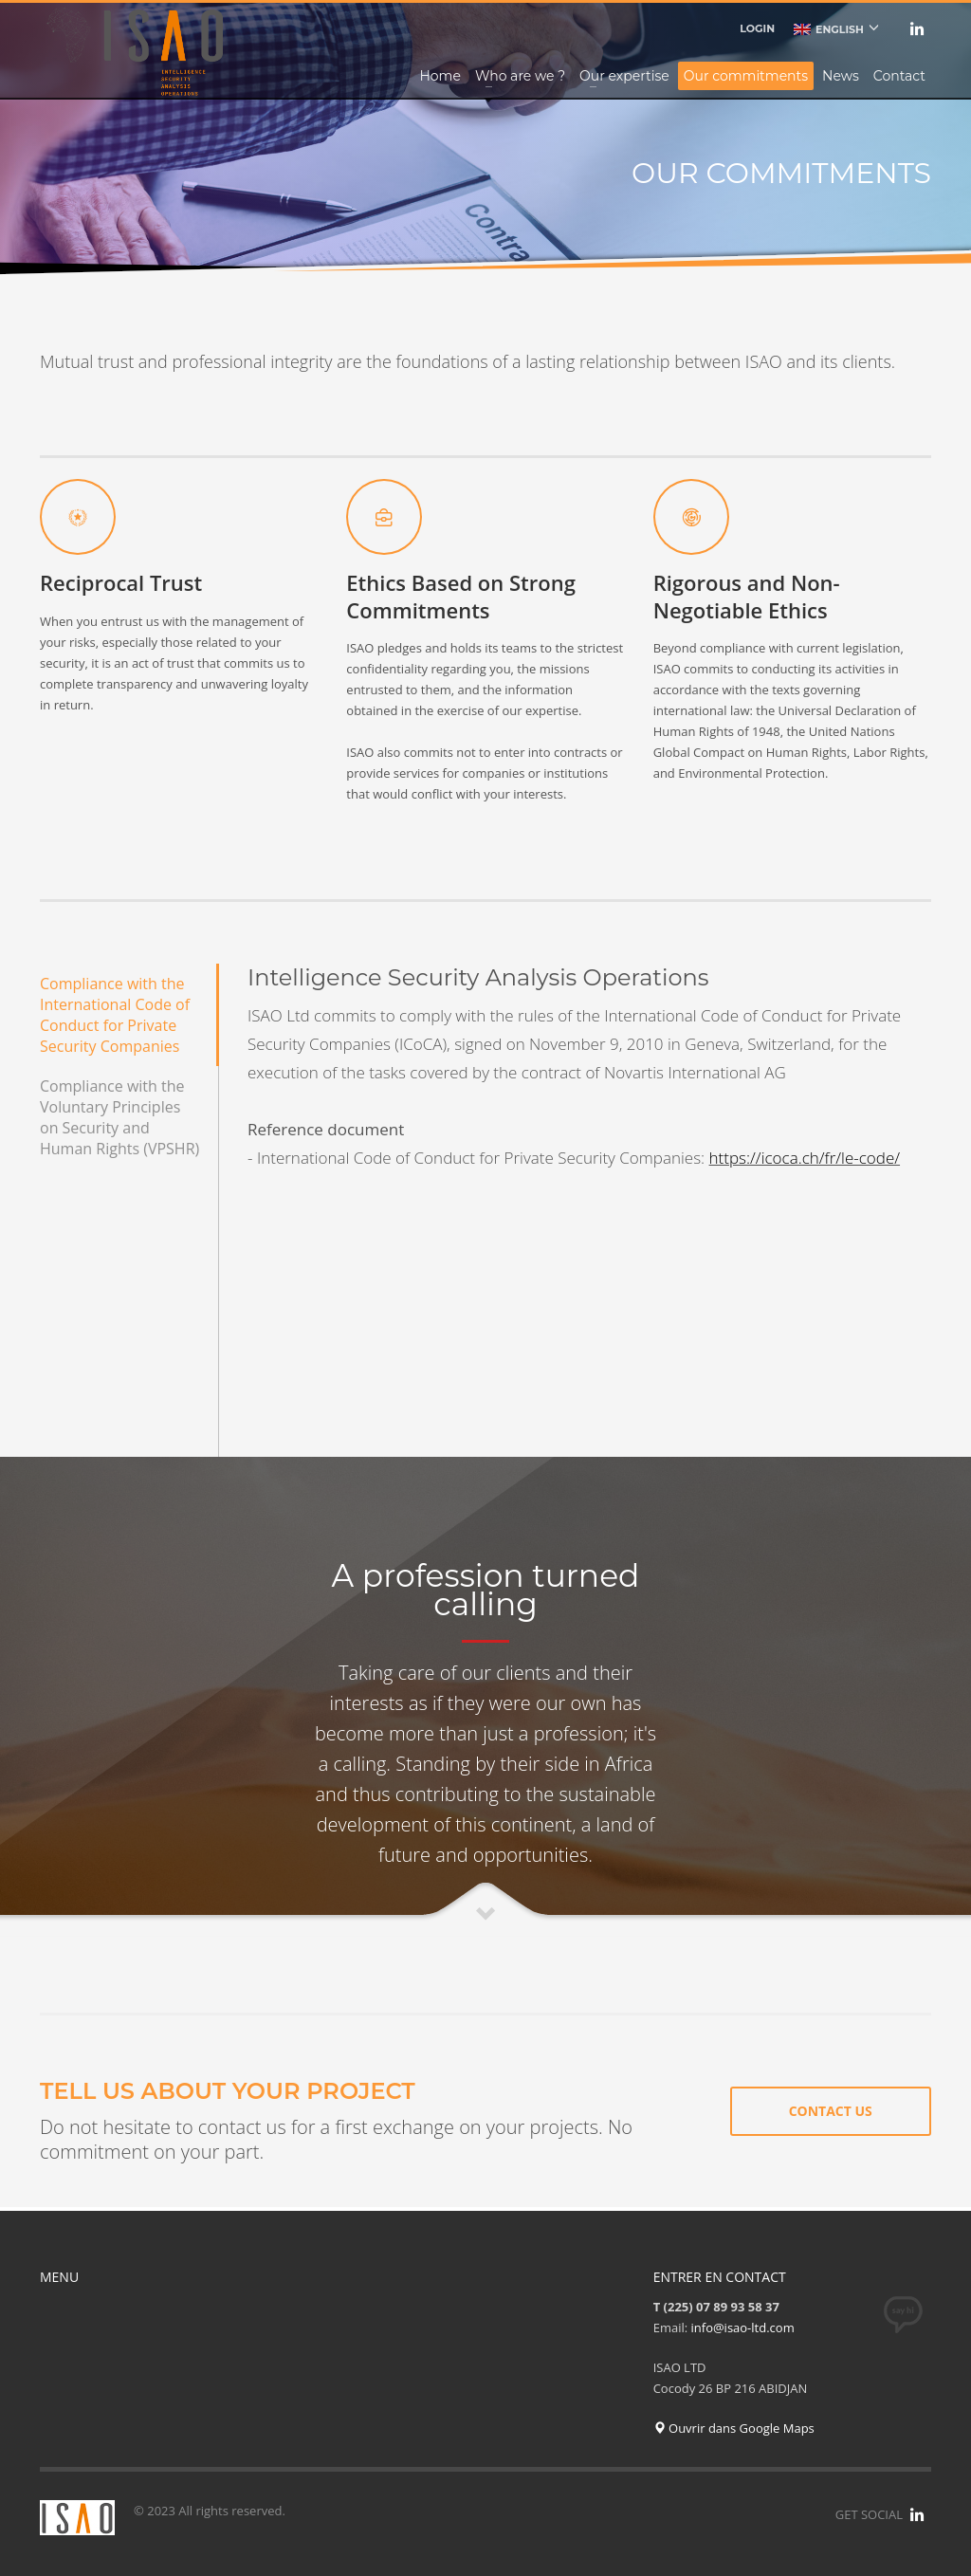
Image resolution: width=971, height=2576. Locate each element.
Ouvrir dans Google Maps (734, 2428)
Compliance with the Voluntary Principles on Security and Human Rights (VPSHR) (119, 1117)
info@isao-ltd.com (743, 2327)
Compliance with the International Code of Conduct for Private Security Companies (115, 1015)
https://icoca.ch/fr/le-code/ (804, 1157)
